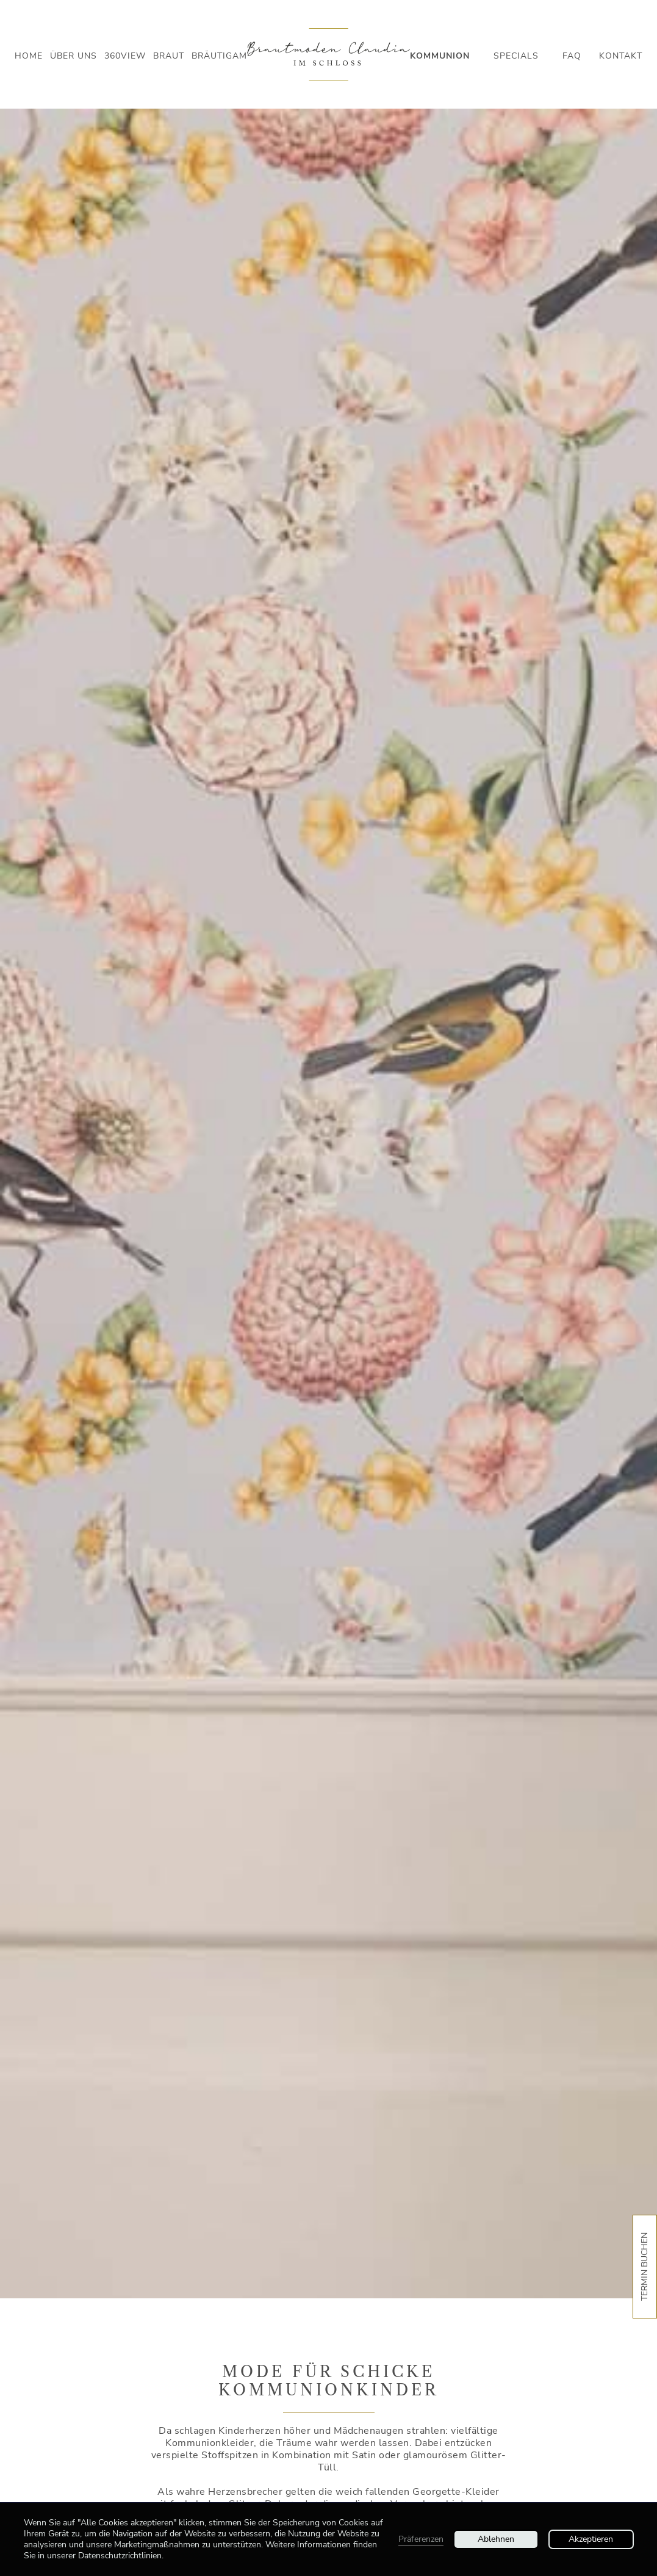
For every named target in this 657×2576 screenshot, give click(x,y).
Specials (516, 56)
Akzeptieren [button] (591, 2539)
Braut (168, 56)
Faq (571, 56)
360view (125, 56)
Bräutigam (219, 56)
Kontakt (620, 56)
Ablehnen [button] (496, 2539)
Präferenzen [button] (420, 2539)
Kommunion (440, 56)
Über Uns (73, 56)
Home (29, 56)
